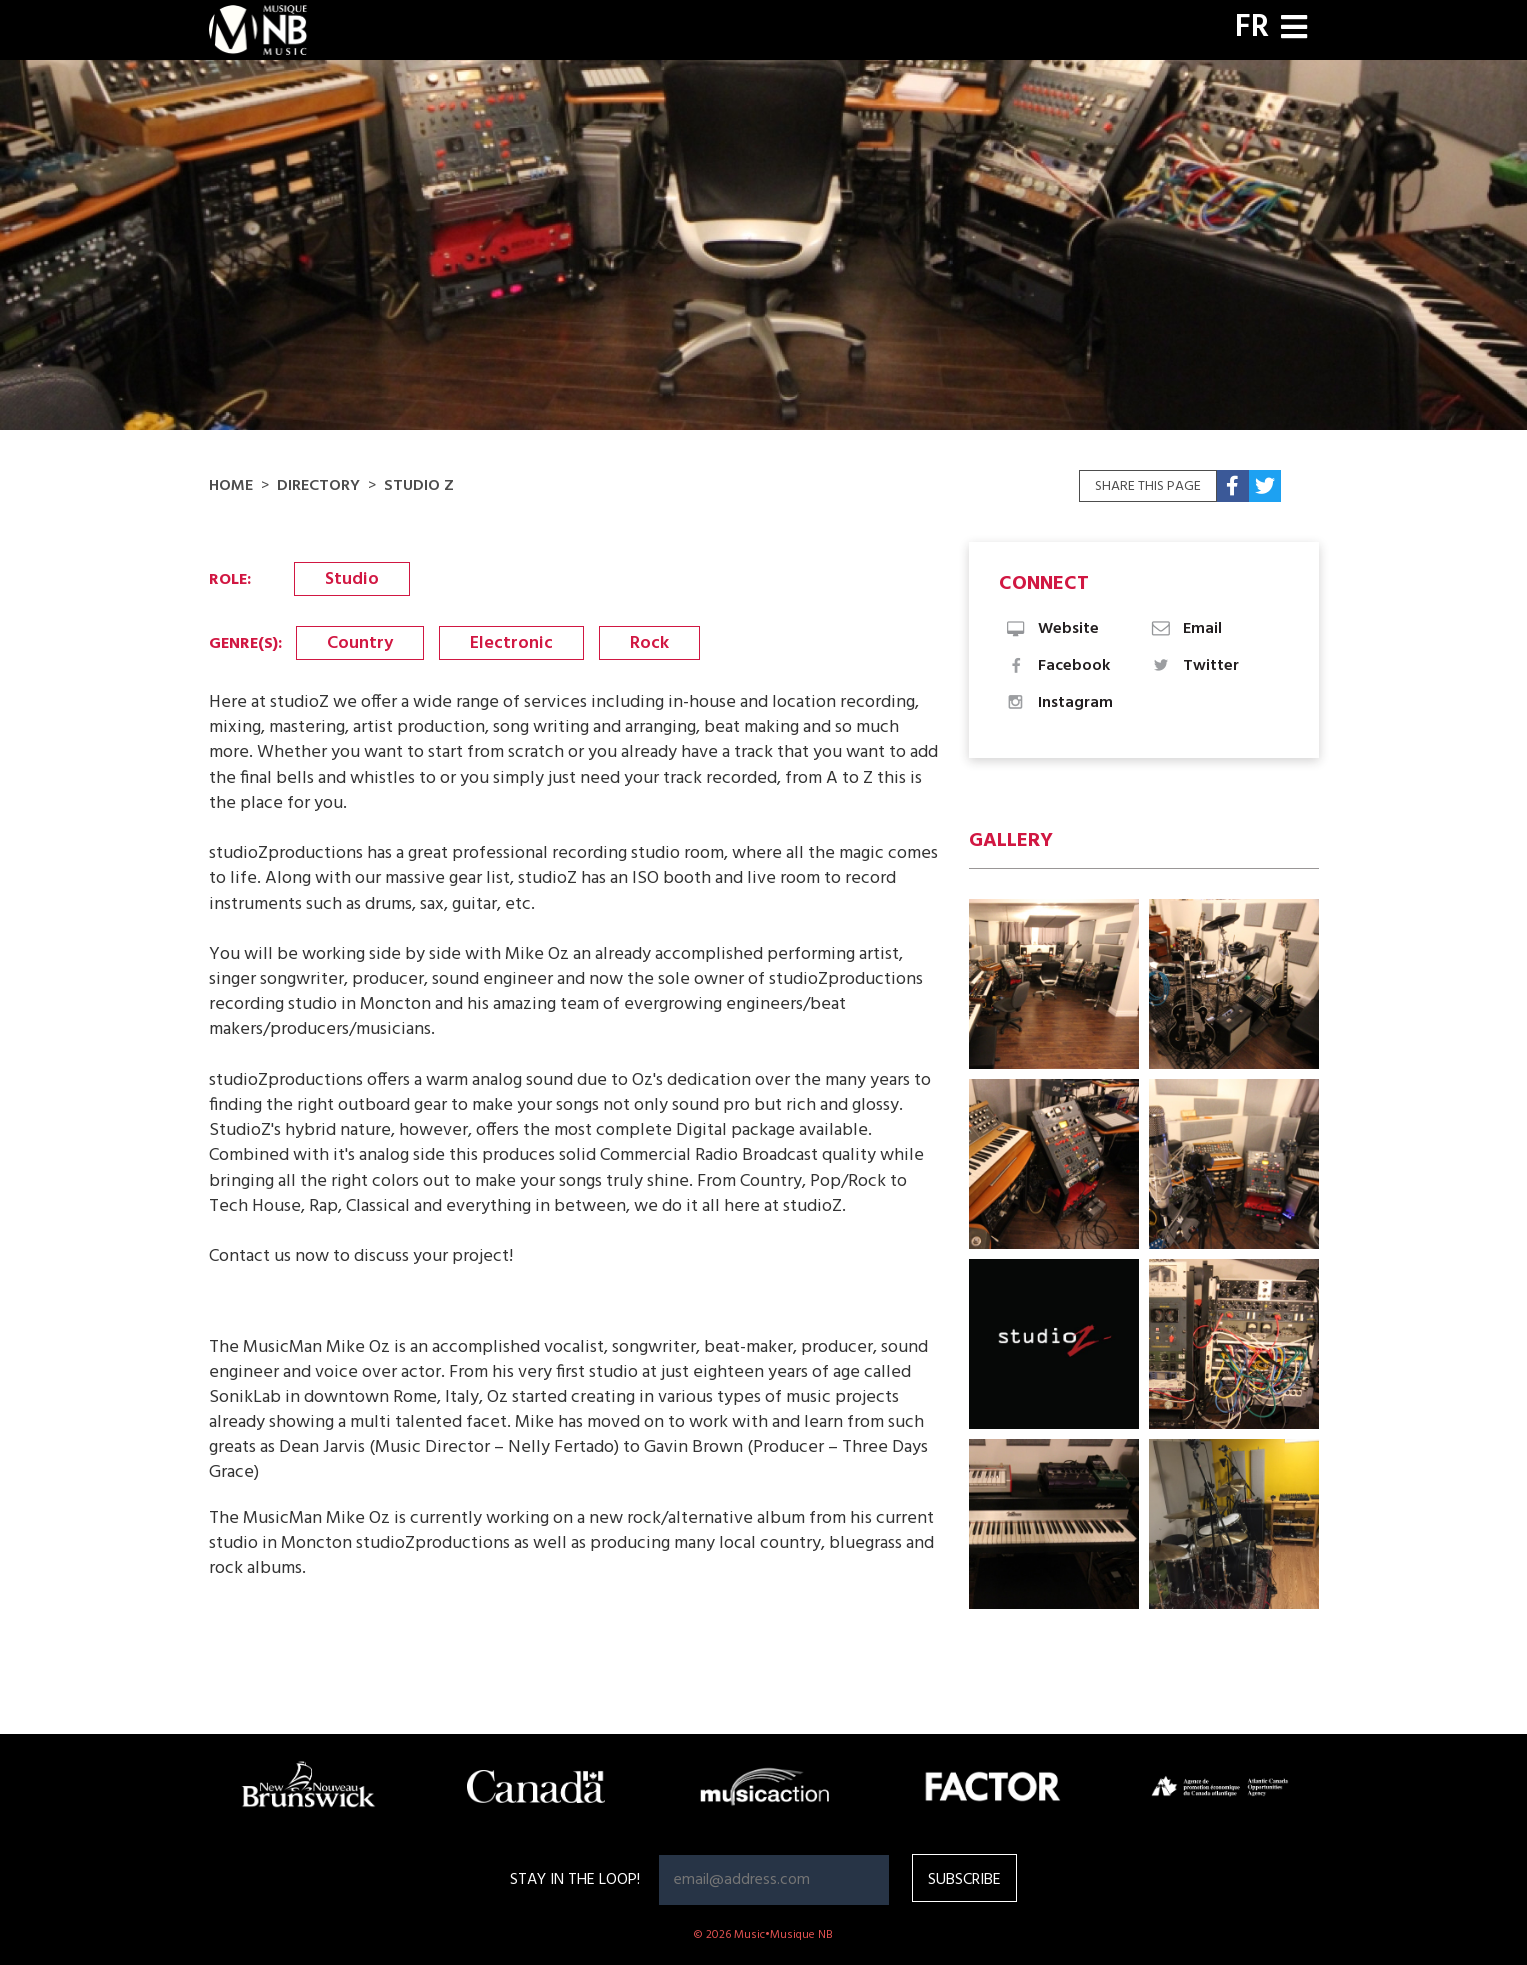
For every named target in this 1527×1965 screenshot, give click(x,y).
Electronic (511, 643)
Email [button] (1185, 629)
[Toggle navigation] (1294, 29)
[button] (1054, 984)
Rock (649, 643)
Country (360, 643)
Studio (352, 579)
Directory (318, 486)
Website (1051, 629)
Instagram (1058, 703)
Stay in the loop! (575, 1880)
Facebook (1057, 666)
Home (231, 486)
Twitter (1194, 666)
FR (1252, 28)
